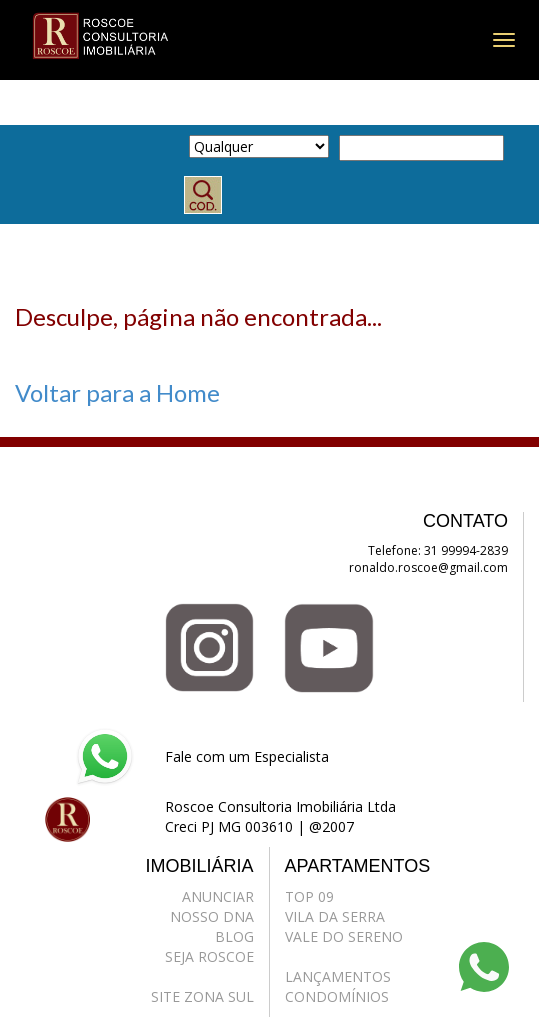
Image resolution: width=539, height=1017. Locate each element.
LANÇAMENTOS (338, 976)
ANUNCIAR (218, 896)
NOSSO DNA (212, 916)
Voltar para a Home (117, 392)
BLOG (234, 936)
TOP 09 (309, 896)
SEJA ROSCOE (209, 956)
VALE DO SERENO (344, 936)
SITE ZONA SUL (202, 996)
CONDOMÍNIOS (337, 996)
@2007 (331, 826)
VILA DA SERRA (335, 916)
